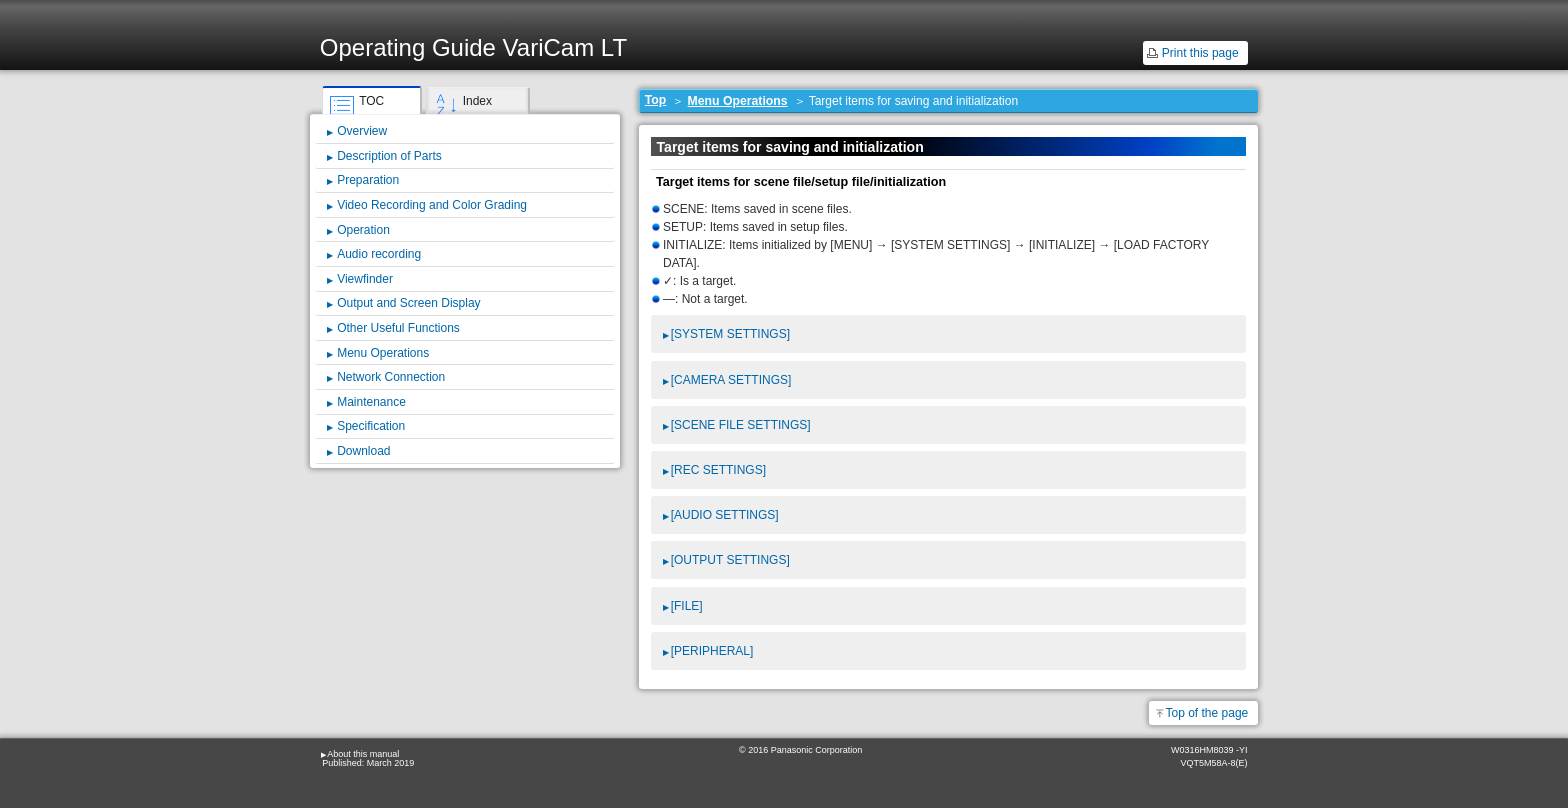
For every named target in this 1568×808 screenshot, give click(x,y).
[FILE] (687, 606)
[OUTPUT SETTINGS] (730, 560)
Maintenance (371, 402)
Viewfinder (365, 279)
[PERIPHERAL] (712, 651)
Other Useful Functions (398, 328)
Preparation (368, 180)
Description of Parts (389, 156)
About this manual (363, 754)
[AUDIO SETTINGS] (725, 515)
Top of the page (1207, 713)
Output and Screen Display (408, 303)
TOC (371, 101)
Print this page (1200, 53)
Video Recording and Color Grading (432, 205)
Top (656, 100)
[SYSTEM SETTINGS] (730, 334)
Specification (371, 426)
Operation (363, 230)
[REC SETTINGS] (718, 470)
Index (477, 101)
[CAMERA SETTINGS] (731, 380)
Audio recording (379, 254)
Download (363, 451)
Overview (362, 131)
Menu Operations (738, 101)
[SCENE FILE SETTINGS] (741, 425)
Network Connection (391, 377)
